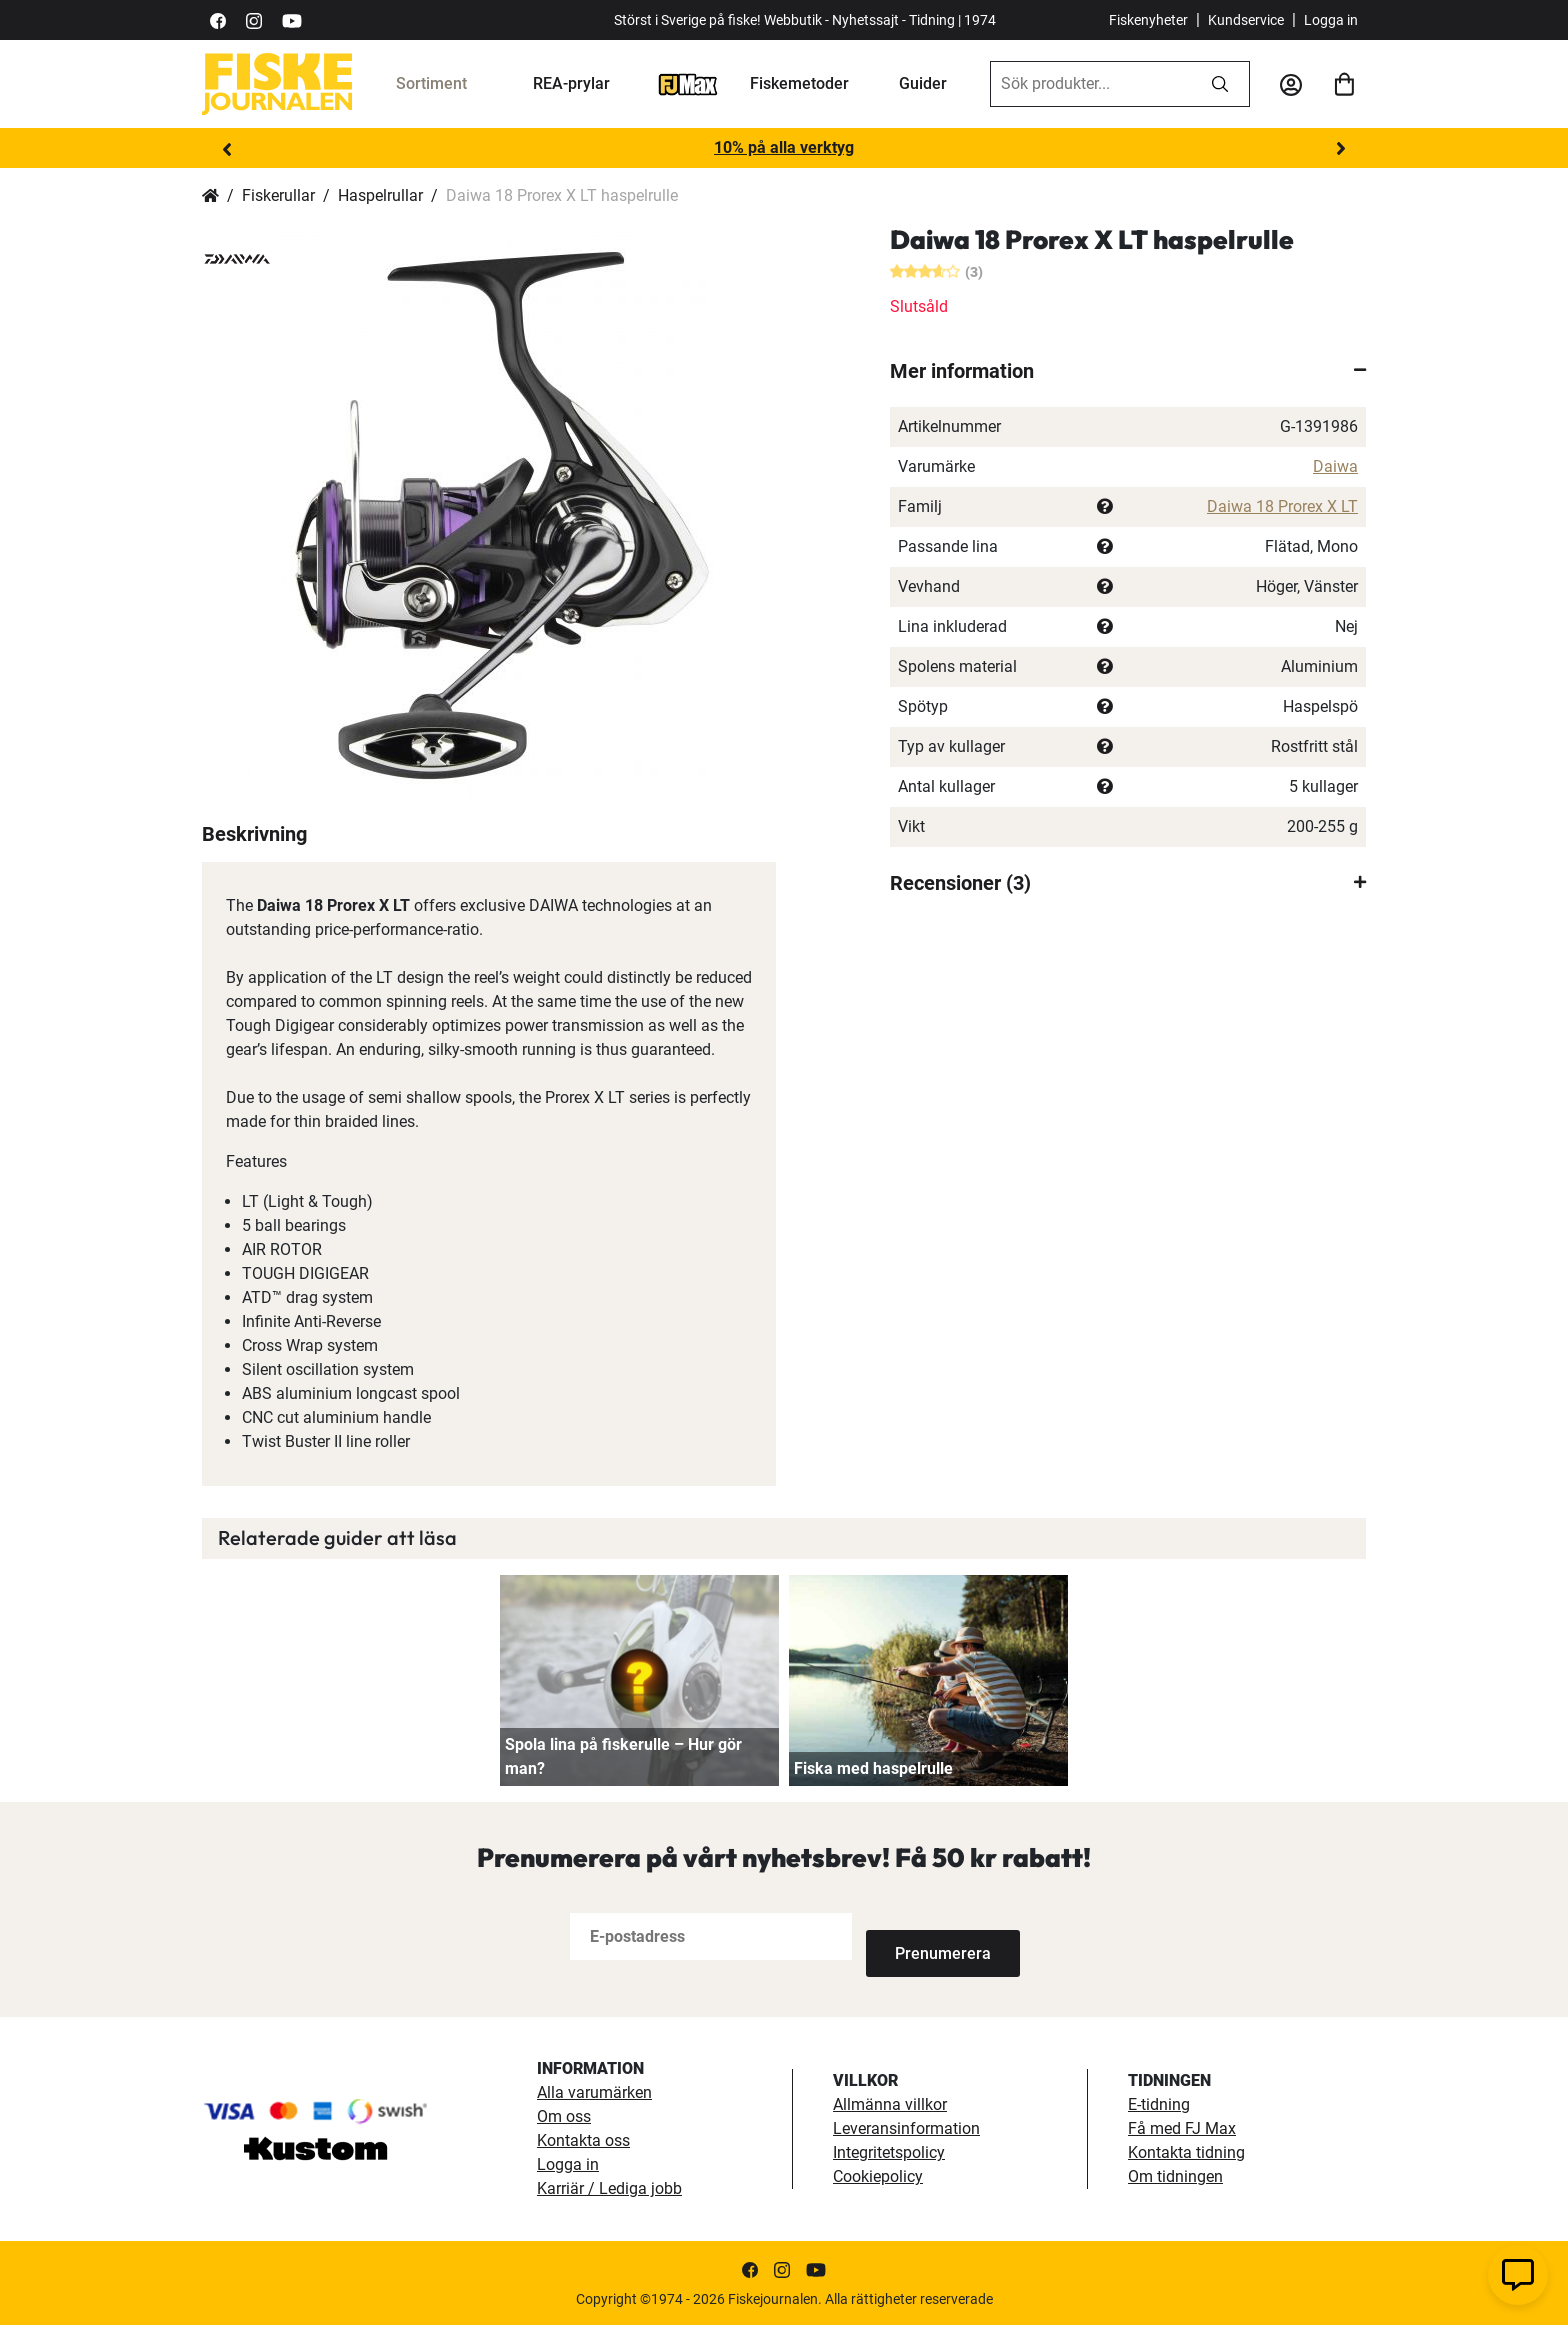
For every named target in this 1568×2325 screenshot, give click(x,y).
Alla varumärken (594, 2091)
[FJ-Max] (688, 83)
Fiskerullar (278, 195)
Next (1341, 149)
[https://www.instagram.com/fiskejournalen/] (254, 19)
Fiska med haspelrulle (873, 1768)
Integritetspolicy (889, 2151)
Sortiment (431, 83)
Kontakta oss (583, 2139)
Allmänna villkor (890, 2103)
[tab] (1128, 371)
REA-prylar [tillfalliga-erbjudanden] (571, 83)
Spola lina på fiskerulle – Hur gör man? (623, 1756)
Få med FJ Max (1182, 2127)
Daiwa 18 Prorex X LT (1282, 506)
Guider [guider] (923, 83)
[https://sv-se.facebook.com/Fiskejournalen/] (218, 19)
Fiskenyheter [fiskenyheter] (1148, 20)
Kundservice (1246, 20)
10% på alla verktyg (784, 147)
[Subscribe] (932, 1936)
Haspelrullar (380, 195)
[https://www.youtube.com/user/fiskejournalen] (292, 19)
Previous (227, 149)
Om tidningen (1175, 2175)
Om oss (564, 2115)
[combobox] (1091, 84)
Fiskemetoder (799, 83)
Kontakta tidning (1186, 2151)
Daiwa (1335, 466)
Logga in (1331, 20)
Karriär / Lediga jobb (609, 2187)
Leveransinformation (906, 2127)
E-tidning (1159, 2103)
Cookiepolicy (878, 2175)
